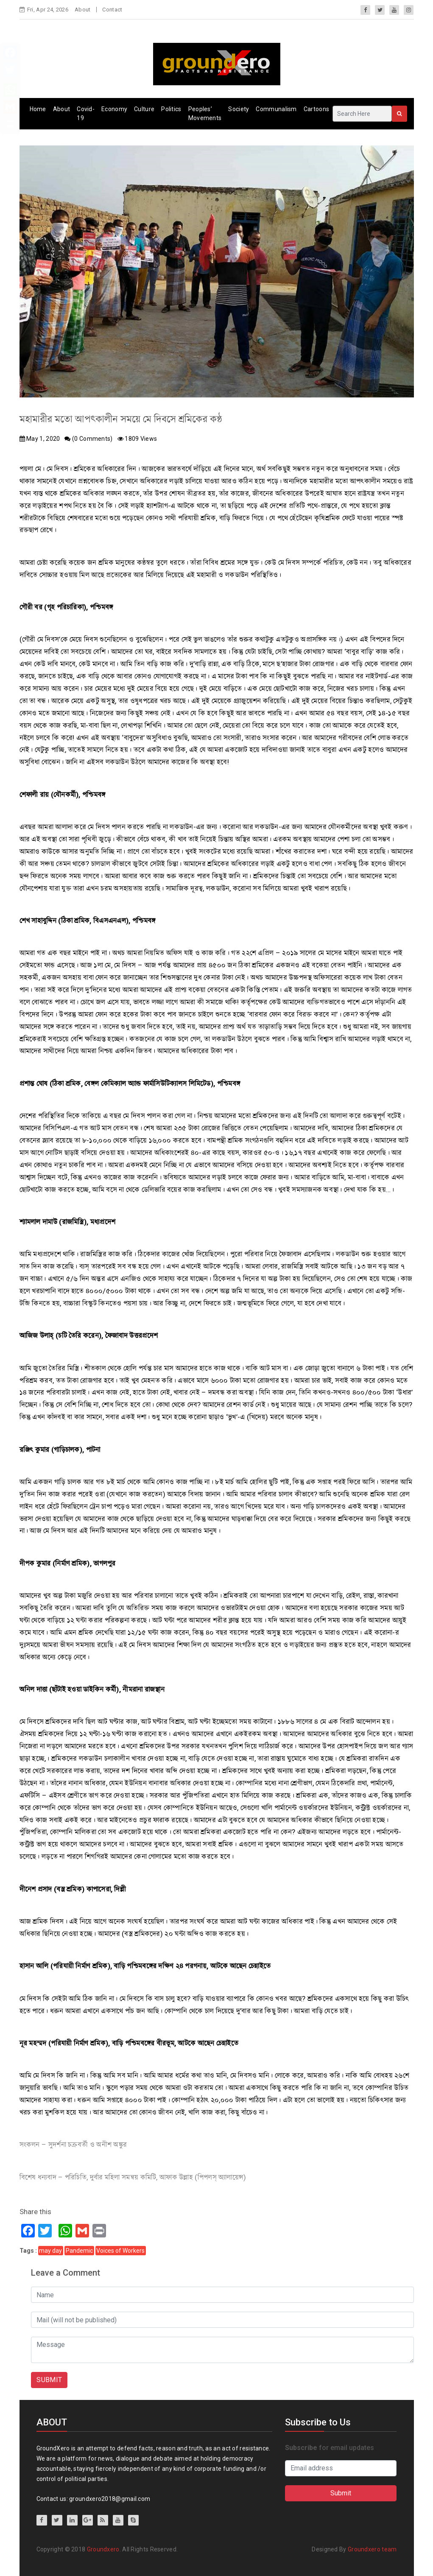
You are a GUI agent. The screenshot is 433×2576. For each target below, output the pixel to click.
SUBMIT (49, 2380)
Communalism (276, 109)
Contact (112, 9)
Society (238, 109)
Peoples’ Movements (205, 113)
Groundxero (103, 2549)
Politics (171, 109)
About (83, 9)
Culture (144, 109)
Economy (114, 109)
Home (38, 109)
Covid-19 (86, 113)
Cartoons (316, 109)
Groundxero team (372, 2549)
